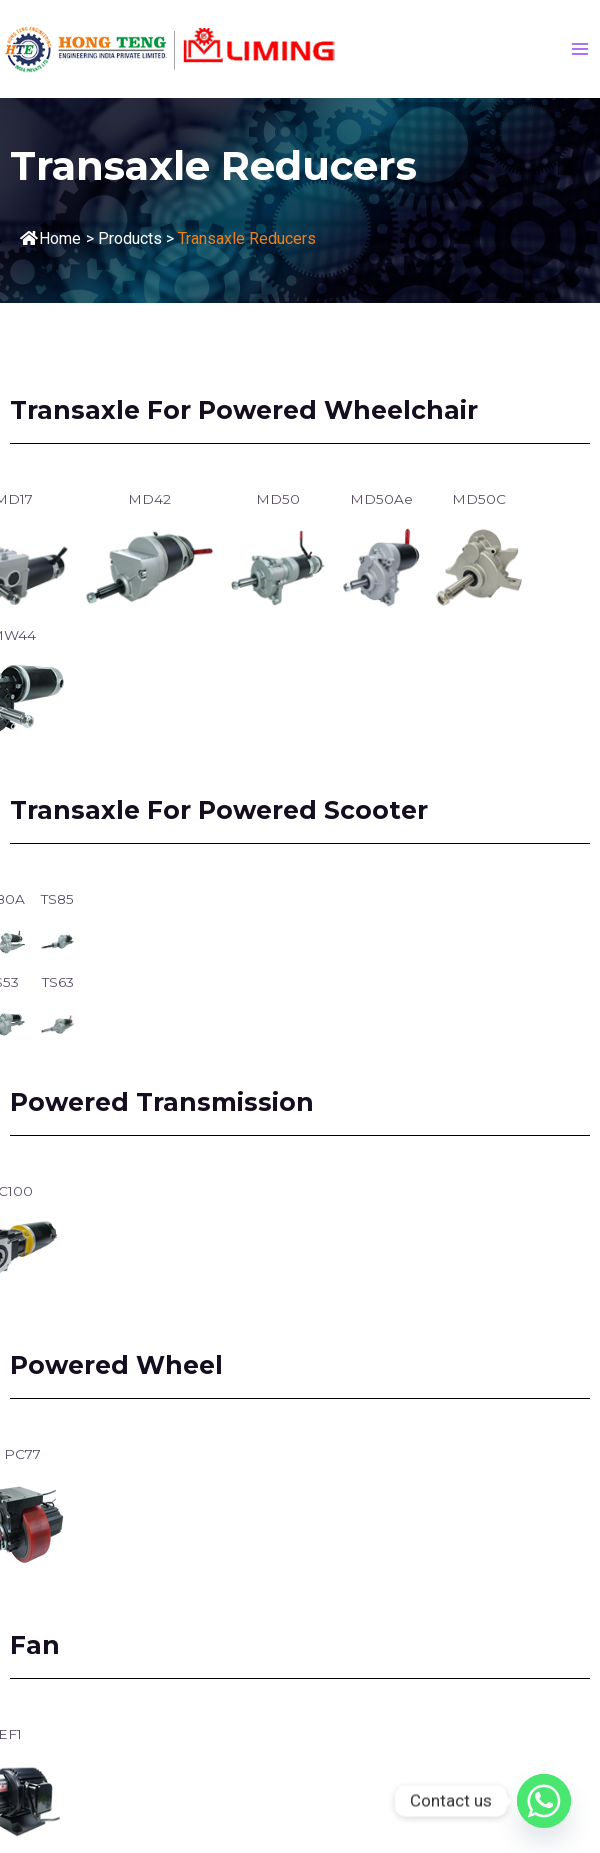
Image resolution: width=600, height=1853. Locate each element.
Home (50, 238)
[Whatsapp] (544, 1801)
